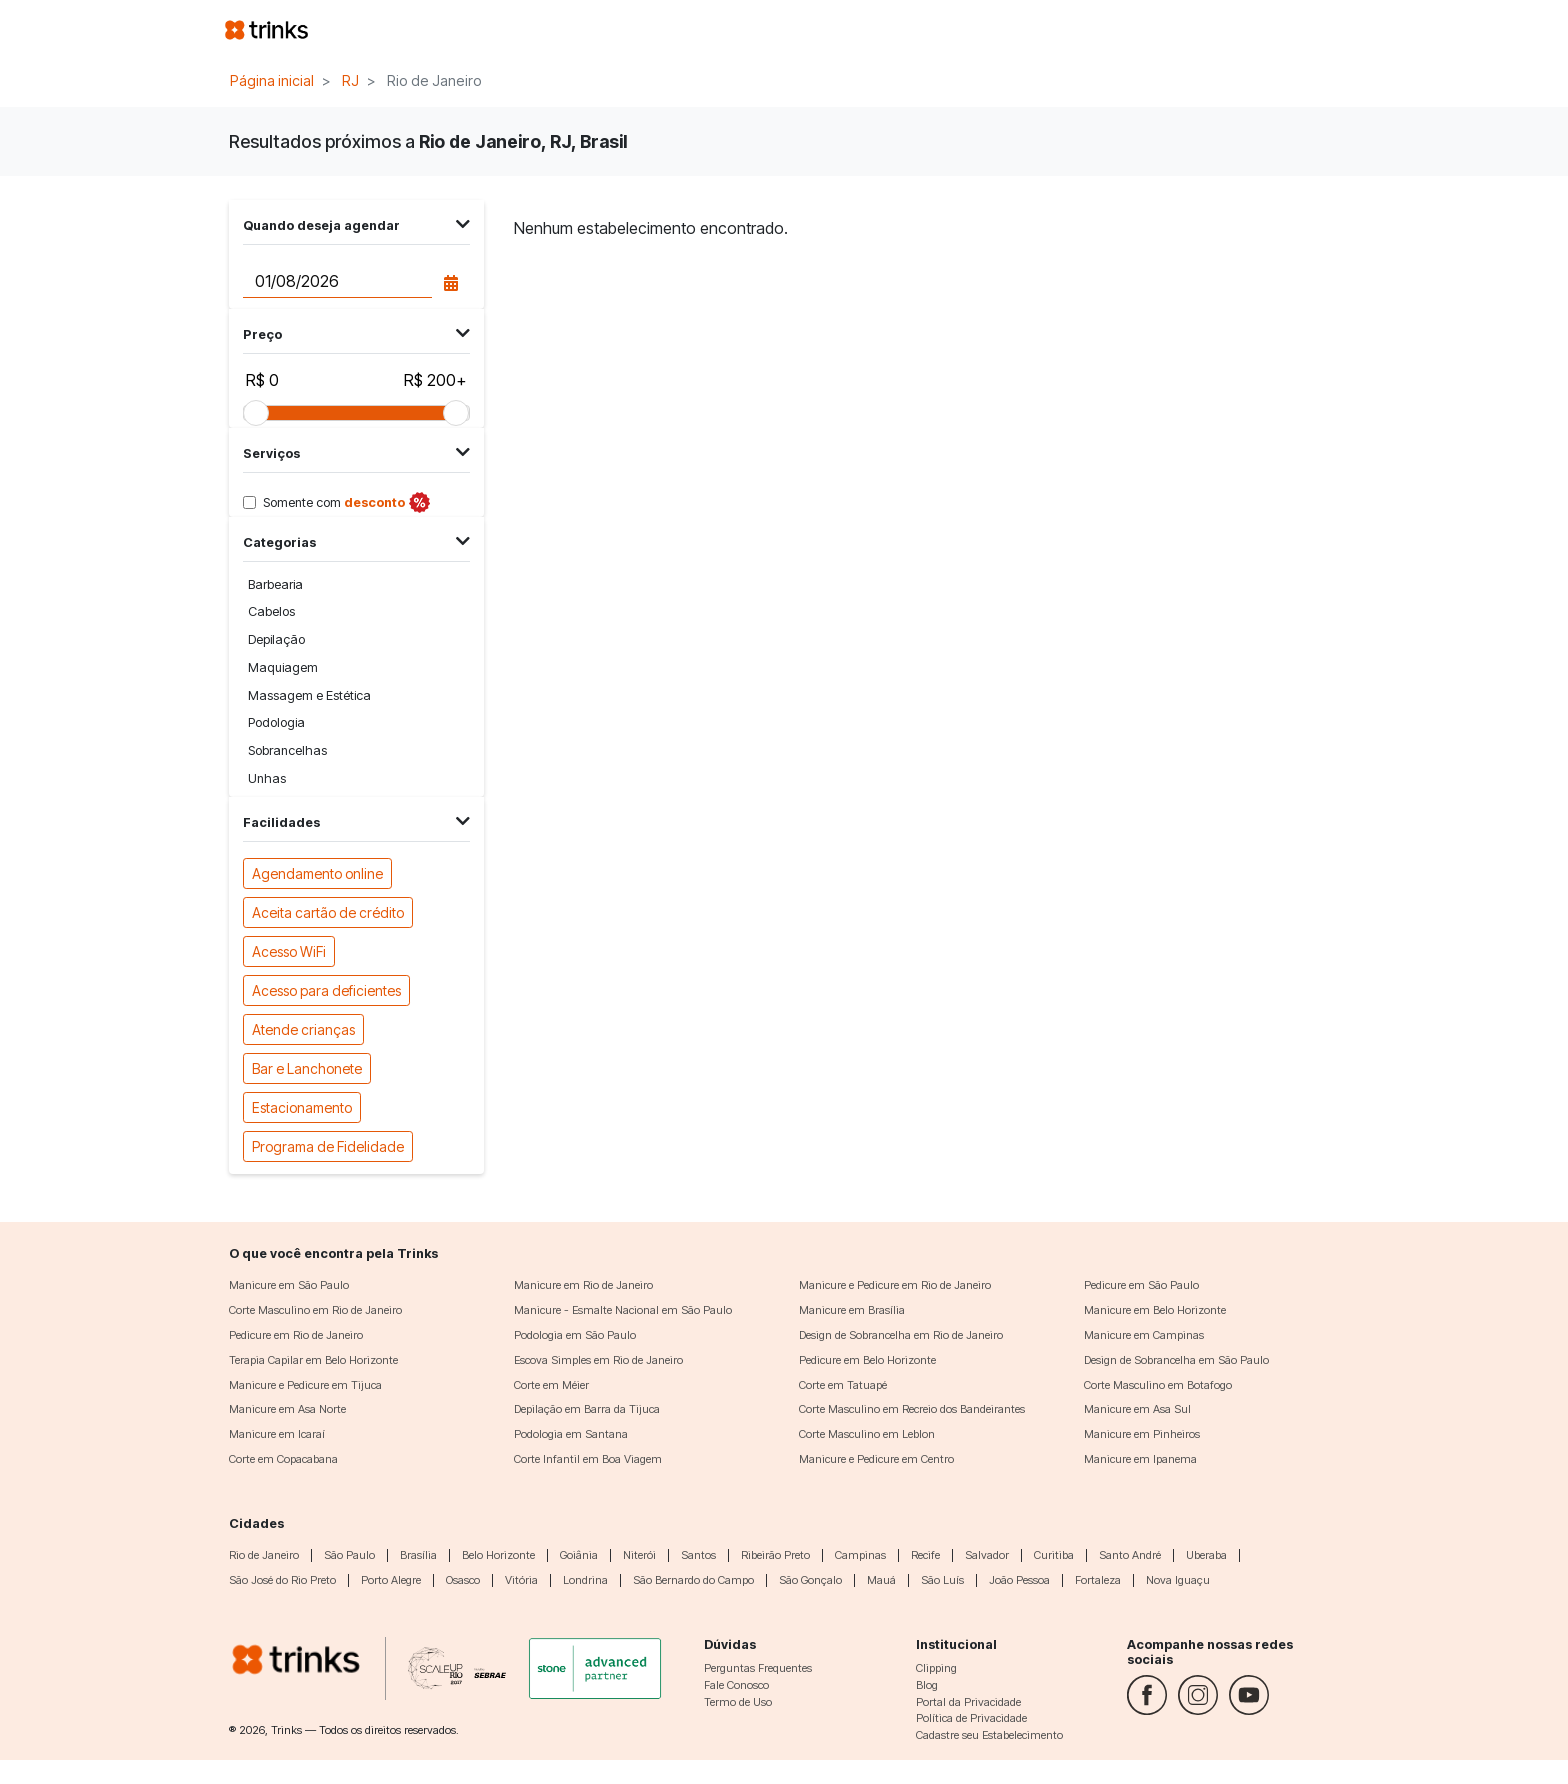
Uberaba (1206, 1555)
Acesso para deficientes (326, 989)
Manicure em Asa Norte (287, 1409)
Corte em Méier (551, 1385)
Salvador (987, 1555)
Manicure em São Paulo (289, 1285)
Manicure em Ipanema (1140, 1459)
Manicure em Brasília (852, 1310)
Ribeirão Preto (775, 1555)
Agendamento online (317, 872)
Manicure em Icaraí (277, 1434)
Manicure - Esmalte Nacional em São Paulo (623, 1310)
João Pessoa (1019, 1580)
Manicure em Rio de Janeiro (583, 1285)
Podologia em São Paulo (575, 1335)
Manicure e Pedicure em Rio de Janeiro (895, 1285)
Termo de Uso (738, 1702)
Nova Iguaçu (1178, 1580)
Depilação (276, 639)
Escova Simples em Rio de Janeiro (598, 1360)
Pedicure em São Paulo (1141, 1285)
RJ (350, 80)
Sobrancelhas (287, 750)
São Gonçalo (810, 1580)
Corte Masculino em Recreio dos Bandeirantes (912, 1409)
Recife (925, 1555)
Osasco (463, 1580)
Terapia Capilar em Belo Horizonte (313, 1360)
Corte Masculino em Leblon (867, 1434)
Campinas (860, 1555)
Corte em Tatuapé (843, 1385)
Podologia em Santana (571, 1434)
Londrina (585, 1580)
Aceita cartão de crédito (328, 911)
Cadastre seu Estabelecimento (989, 1735)
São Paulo (349, 1555)
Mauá (881, 1580)
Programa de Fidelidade (328, 1145)
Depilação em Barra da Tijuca (587, 1409)
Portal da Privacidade (968, 1702)
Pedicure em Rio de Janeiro (296, 1335)
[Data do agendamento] (337, 281)
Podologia (276, 722)
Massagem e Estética (309, 695)
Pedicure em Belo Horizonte (867, 1360)
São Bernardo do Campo (693, 1580)
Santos (698, 1555)
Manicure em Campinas (1144, 1335)
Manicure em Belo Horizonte (1155, 1310)
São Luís (942, 1580)
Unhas (267, 778)
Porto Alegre (391, 1580)
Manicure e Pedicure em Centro (876, 1459)
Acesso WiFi (289, 950)
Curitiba (1054, 1555)
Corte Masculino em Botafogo (1158, 1385)
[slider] (256, 413)
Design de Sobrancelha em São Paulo (1176, 1360)
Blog (927, 1685)
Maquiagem (283, 667)
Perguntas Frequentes (758, 1668)
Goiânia (579, 1555)
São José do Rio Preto (282, 1580)
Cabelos (271, 611)
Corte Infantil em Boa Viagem (588, 1459)
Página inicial (272, 80)
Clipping (936, 1668)
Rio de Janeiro (264, 1555)
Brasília (418, 1555)
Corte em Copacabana (283, 1459)
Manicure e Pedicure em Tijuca (305, 1385)
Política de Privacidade (971, 1718)
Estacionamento (302, 1106)
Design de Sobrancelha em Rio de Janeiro (901, 1335)
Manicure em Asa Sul (1137, 1409)
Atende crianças (303, 1028)
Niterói (639, 1555)
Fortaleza (1098, 1580)
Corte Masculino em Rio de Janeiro (315, 1310)
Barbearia (275, 584)
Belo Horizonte (498, 1555)
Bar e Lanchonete (307, 1067)
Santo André (1130, 1555)
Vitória (521, 1580)
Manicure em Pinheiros (1142, 1434)
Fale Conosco (736, 1685)
